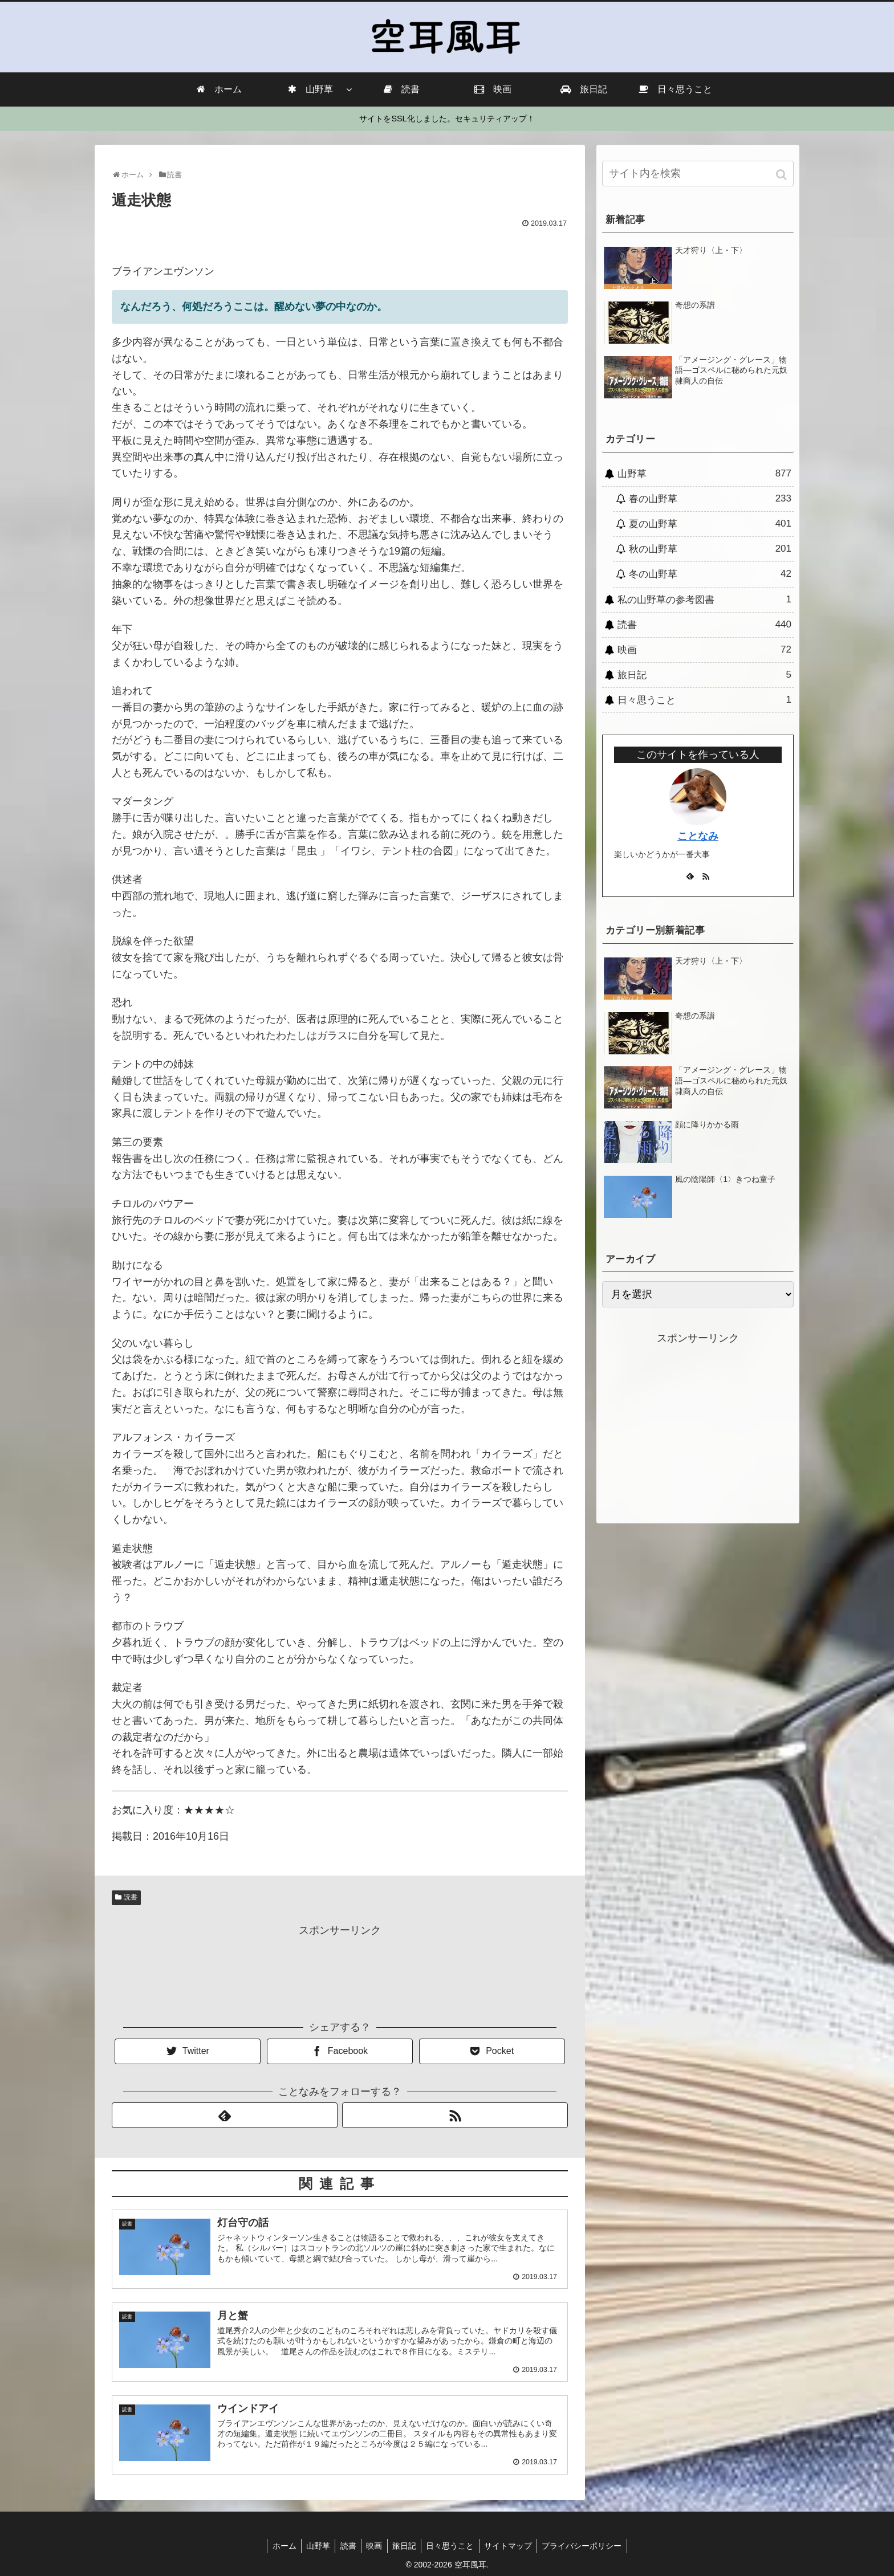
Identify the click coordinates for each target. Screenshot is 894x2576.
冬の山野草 (710, 574)
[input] (698, 173)
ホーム (278, 2545)
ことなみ (697, 836)
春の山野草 (710, 498)
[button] (782, 175)
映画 (704, 649)
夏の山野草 (710, 523)
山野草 (704, 473)
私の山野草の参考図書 (704, 599)
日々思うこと (704, 700)
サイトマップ (513, 2545)
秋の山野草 (710, 549)
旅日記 (704, 675)
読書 (130, 1897)
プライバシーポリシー (589, 2545)
